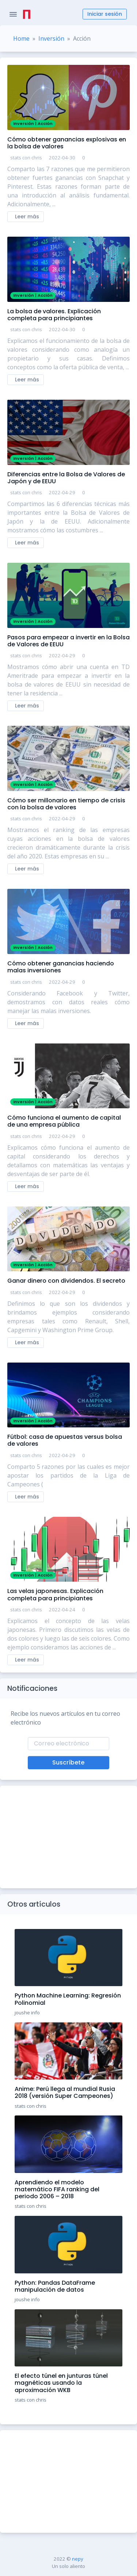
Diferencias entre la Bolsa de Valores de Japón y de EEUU (66, 477)
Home (21, 38)
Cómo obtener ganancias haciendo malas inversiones (60, 967)
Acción (45, 123)
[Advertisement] (68, 1837)
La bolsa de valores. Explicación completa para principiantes (54, 314)
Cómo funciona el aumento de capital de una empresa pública (64, 1121)
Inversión (51, 38)
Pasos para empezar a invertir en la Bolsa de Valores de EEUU (68, 640)
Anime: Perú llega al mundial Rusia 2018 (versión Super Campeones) (65, 2092)
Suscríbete (68, 1762)
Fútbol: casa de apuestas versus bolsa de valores (64, 1440)
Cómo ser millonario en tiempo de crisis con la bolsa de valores (66, 804)
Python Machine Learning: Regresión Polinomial (68, 1999)
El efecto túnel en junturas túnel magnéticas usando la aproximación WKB (61, 2383)
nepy (77, 2558)
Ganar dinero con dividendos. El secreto (66, 1280)
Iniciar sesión (104, 14)
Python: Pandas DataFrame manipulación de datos (55, 2286)
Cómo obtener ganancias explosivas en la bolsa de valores (66, 143)
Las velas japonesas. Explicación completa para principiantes (55, 1594)
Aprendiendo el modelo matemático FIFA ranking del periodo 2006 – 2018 (57, 2189)
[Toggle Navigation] (13, 14)
